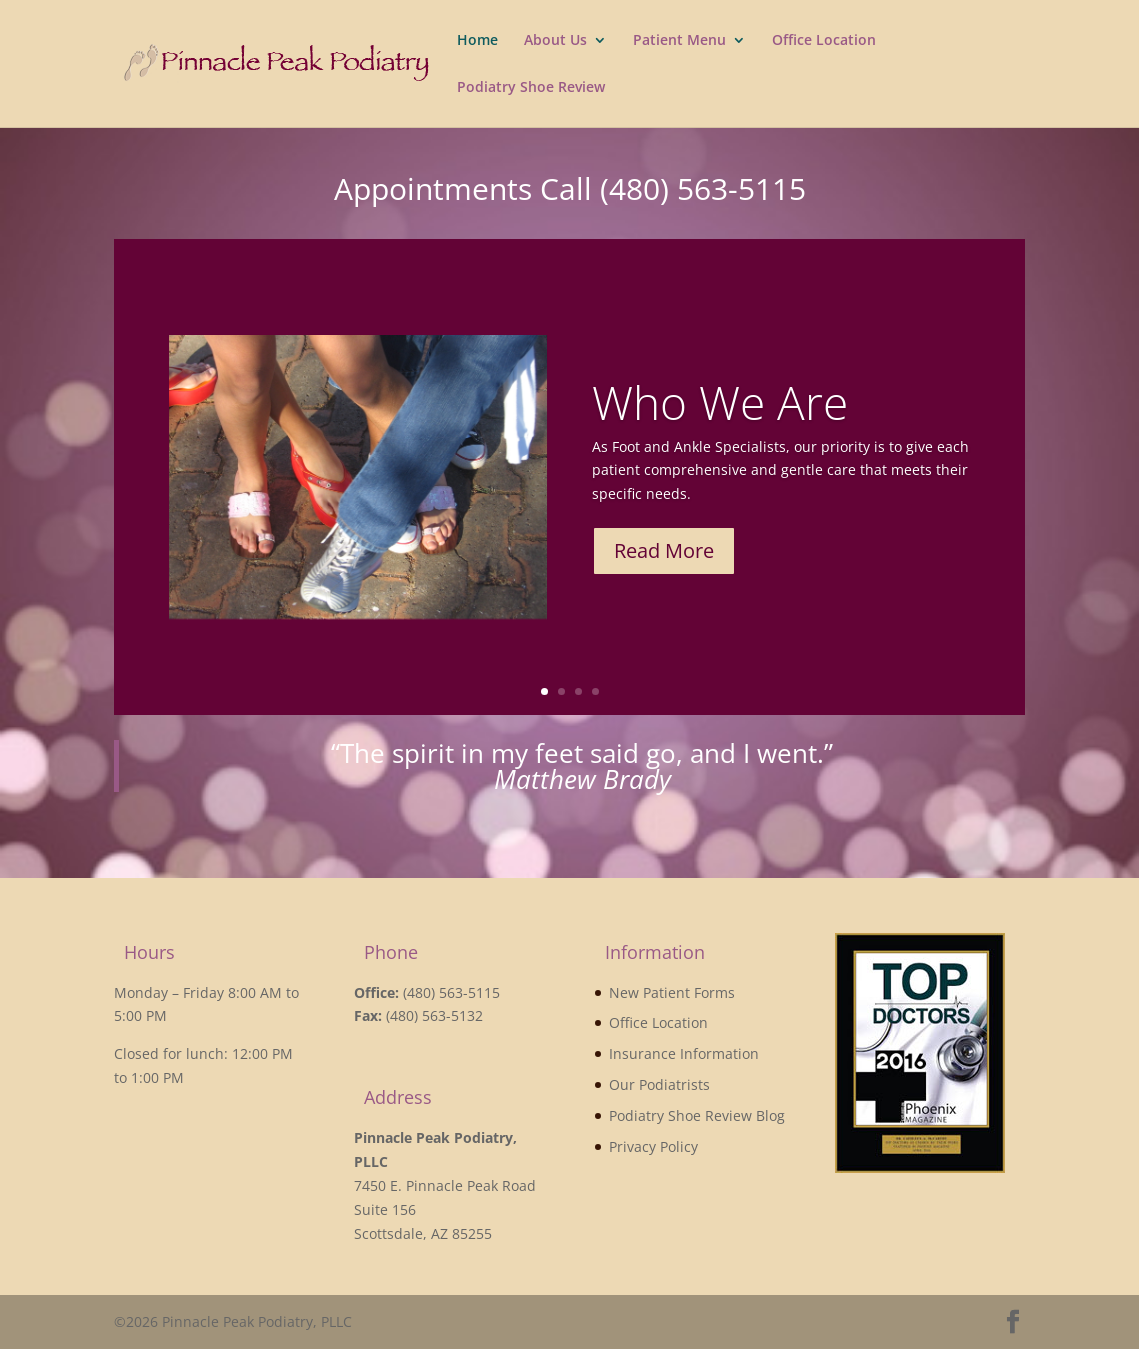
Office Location (824, 41)
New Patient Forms (672, 992)
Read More (664, 560)
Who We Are (720, 412)
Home (477, 41)
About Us (555, 41)
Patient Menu (679, 41)
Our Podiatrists (659, 1084)
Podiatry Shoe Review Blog (697, 1115)
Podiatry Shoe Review (531, 88)
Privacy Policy (653, 1146)
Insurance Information (684, 1053)
